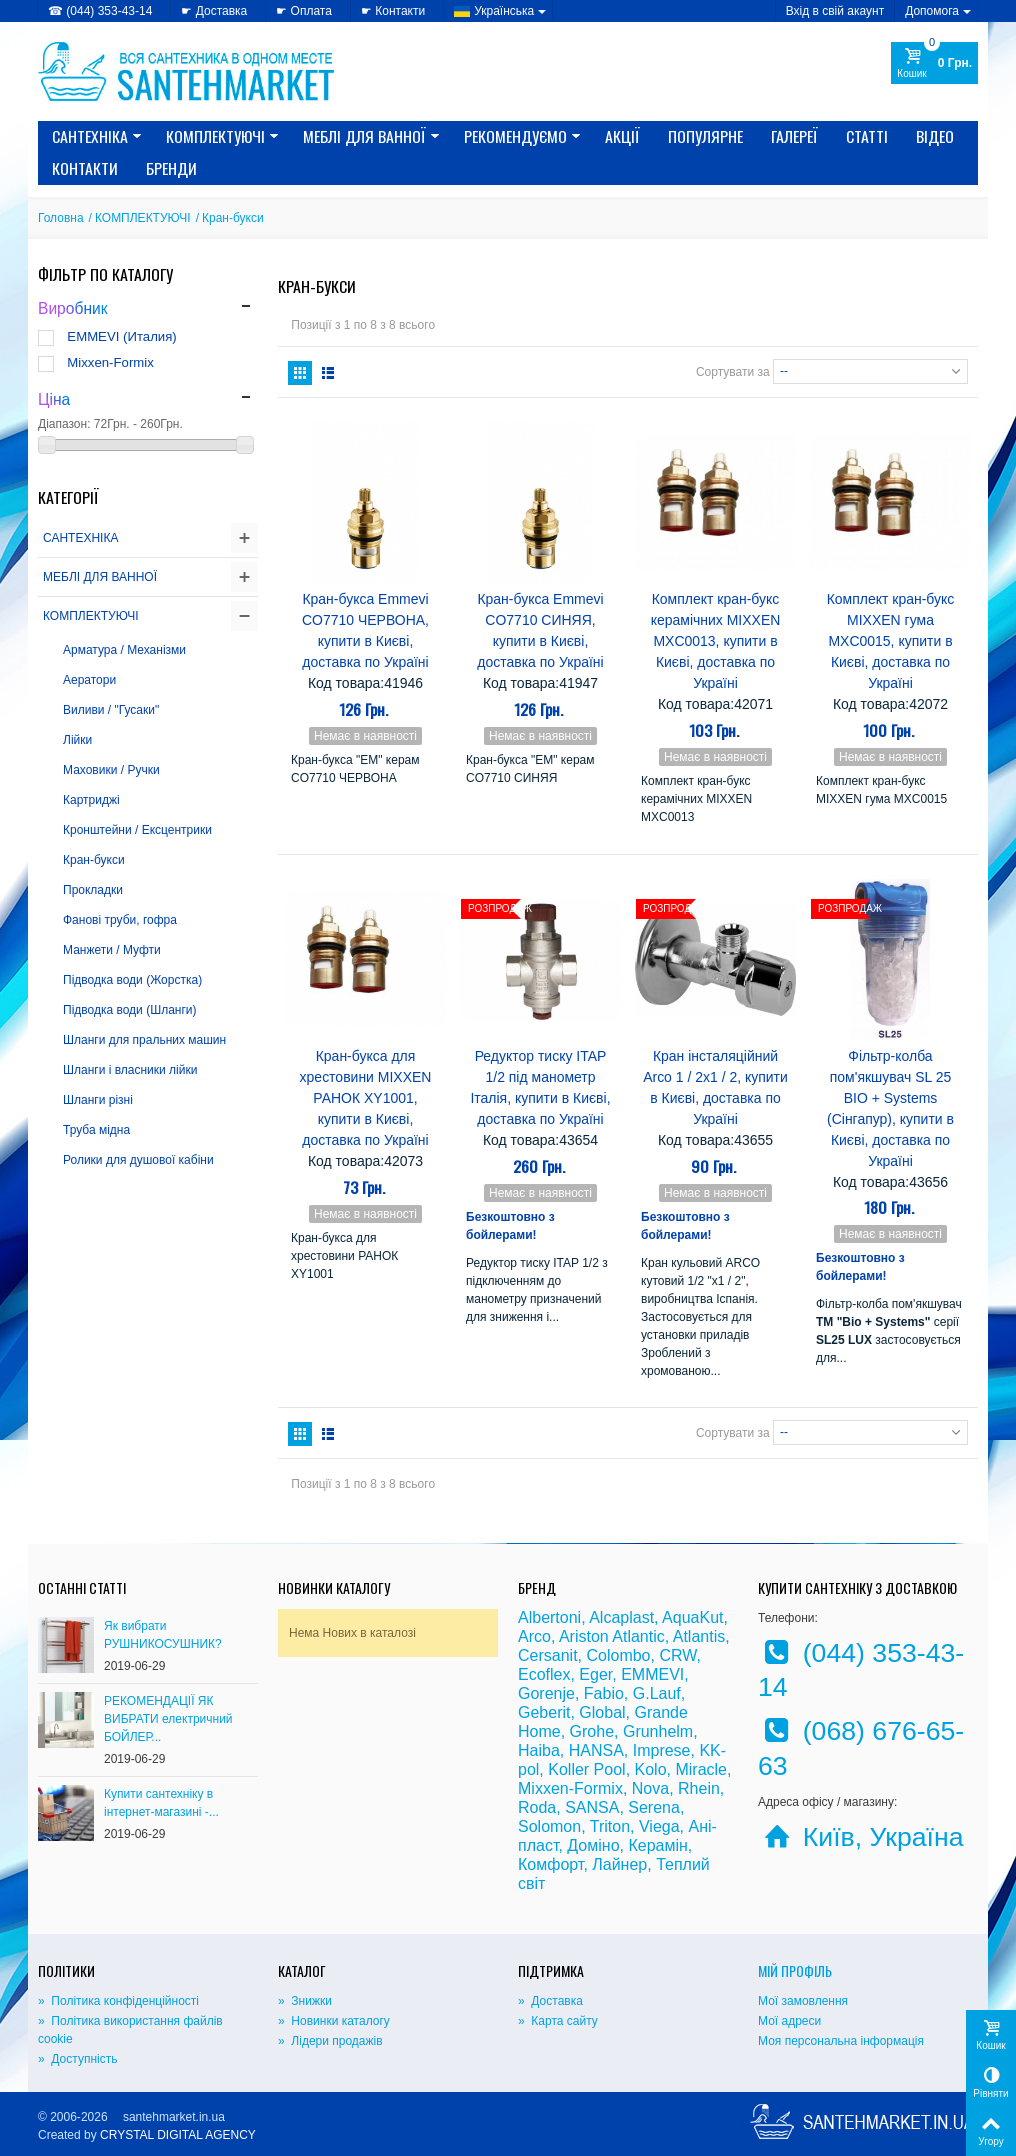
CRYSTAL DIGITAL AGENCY (178, 2135)
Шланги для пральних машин (144, 1040)
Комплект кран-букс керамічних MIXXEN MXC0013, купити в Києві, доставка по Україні (716, 641)
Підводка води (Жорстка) (132, 980)
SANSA (592, 1807)
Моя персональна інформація (841, 2041)
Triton (610, 1826)
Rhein (699, 1788)
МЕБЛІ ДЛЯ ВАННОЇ (371, 136)
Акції (622, 136)
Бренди (171, 168)
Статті (867, 136)
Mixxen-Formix (110, 362)
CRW (677, 1655)
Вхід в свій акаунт (835, 11)
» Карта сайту (558, 2021)
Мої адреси (789, 2021)
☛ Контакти (393, 11)
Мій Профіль (795, 1970)
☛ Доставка (214, 11)
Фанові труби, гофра (120, 920)
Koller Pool (586, 1769)
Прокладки (93, 890)
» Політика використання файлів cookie (130, 2030)
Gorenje (546, 1693)
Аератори (89, 680)
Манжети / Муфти (112, 950)
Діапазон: (64, 424)
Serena (654, 1807)
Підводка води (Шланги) (130, 1010)
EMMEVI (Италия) (121, 336)
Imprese (662, 1750)
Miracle (701, 1769)
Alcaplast (621, 1617)
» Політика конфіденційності (118, 2001)
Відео (935, 136)
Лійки (77, 740)
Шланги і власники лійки (130, 1070)
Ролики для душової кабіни (138, 1160)
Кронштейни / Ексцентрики (137, 830)
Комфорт (550, 1864)
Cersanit (548, 1655)
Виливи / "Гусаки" (111, 710)
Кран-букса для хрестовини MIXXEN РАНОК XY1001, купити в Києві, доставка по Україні (366, 1098)
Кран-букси (94, 860)
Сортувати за (733, 371)
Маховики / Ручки (111, 770)
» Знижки (305, 2001)
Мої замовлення (803, 2001)
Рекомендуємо (522, 136)
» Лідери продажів (330, 2041)
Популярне (705, 136)
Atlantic (638, 1636)
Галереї (794, 136)
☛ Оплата (304, 11)
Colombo (618, 1655)
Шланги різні (98, 1100)
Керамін (657, 1845)
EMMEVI (652, 1674)
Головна (61, 218)
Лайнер (619, 1864)
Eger (595, 1674)
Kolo (651, 1769)
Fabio (604, 1693)
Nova (650, 1788)
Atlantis (699, 1636)
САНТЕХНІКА (97, 136)
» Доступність (77, 2059)
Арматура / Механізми (124, 650)
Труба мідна (96, 1130)
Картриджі (91, 800)
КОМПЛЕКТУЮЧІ (222, 136)
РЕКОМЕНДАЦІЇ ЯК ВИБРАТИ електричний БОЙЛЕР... (168, 1719)
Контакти (85, 168)
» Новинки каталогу (334, 2021)
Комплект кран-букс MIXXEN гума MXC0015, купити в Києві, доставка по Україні (891, 641)
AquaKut (692, 1617)
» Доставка (550, 2001)
